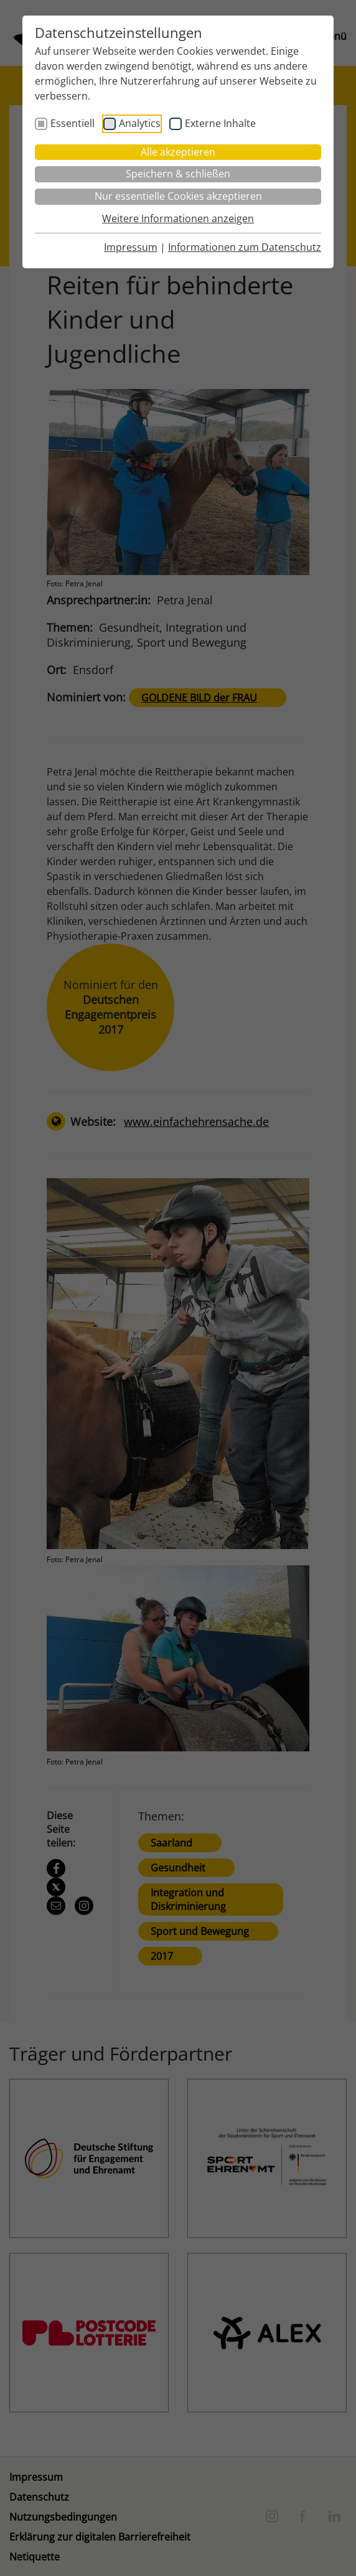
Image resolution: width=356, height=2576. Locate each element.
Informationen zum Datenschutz (244, 247)
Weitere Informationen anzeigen (178, 218)
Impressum (130, 247)
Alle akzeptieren (178, 152)
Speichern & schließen (178, 173)
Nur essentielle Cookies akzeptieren (178, 196)
